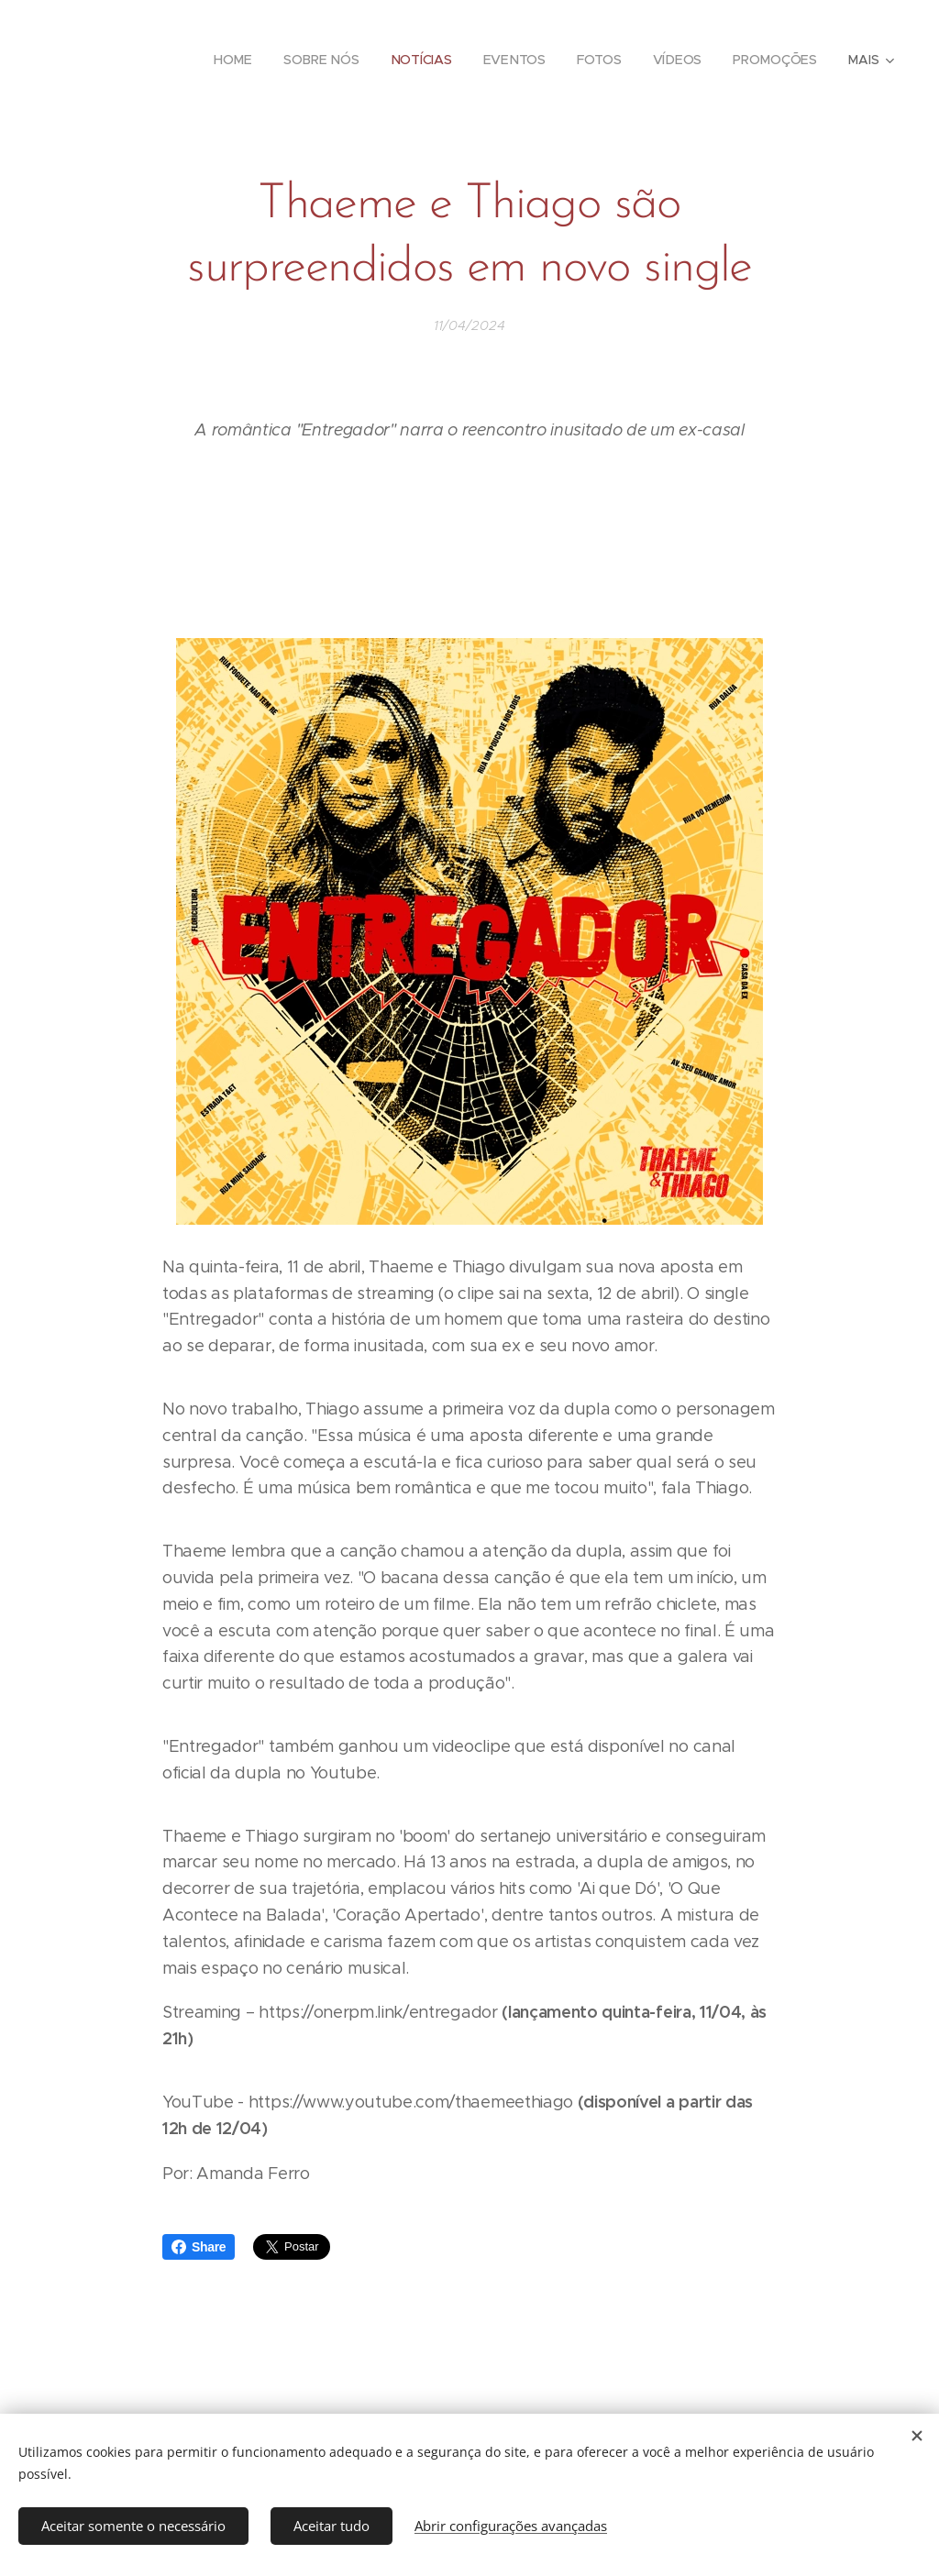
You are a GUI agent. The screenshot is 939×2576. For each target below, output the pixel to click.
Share (198, 2247)
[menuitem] (234, 60)
